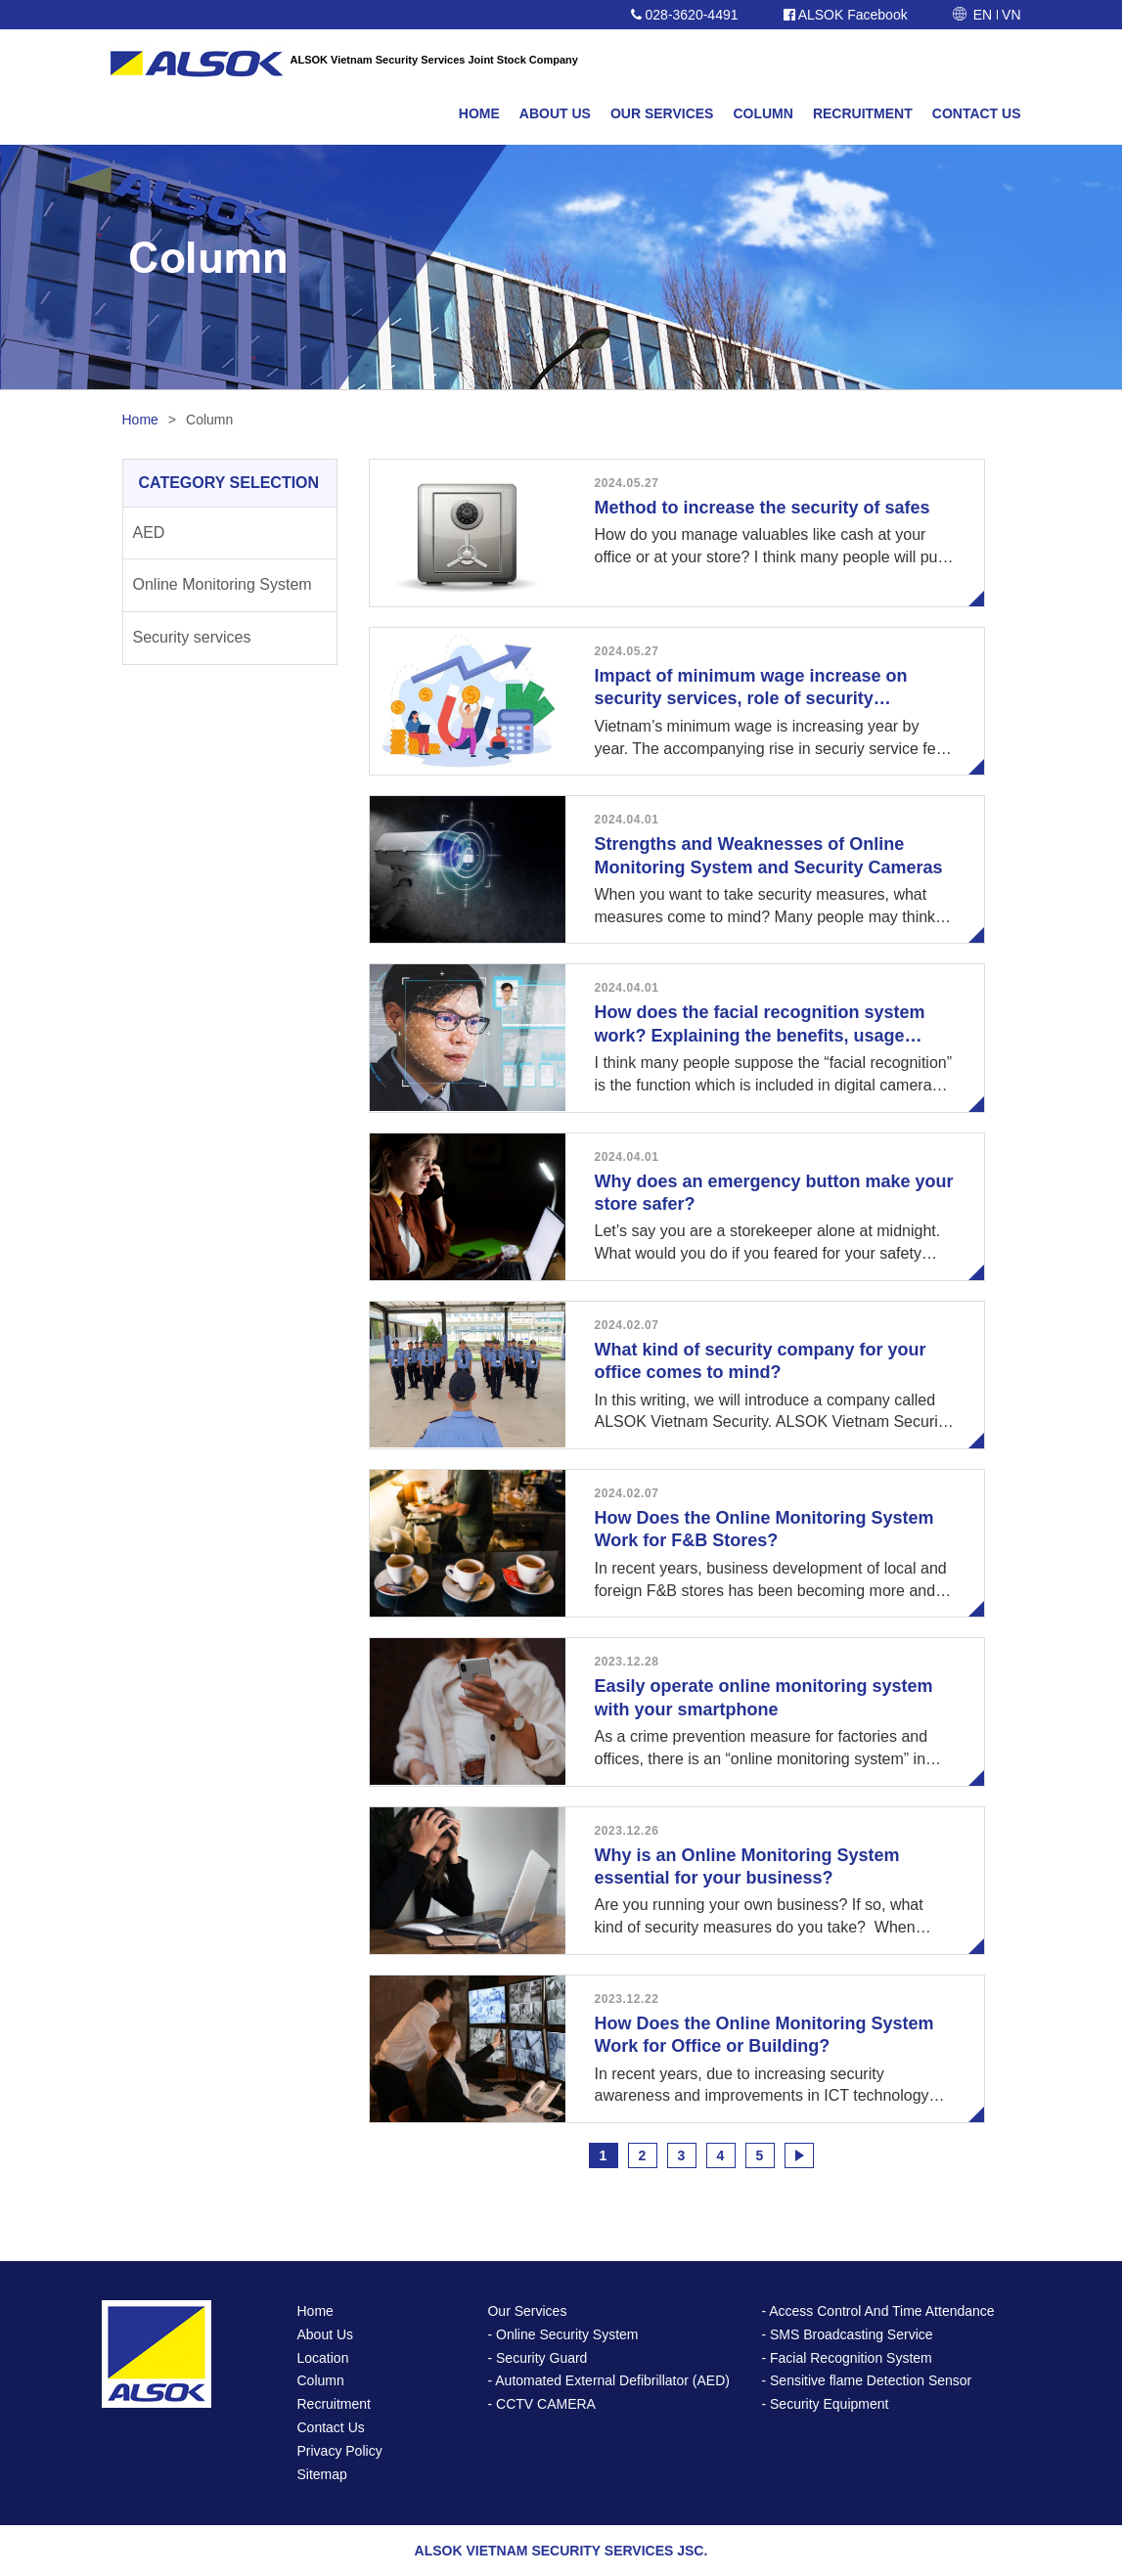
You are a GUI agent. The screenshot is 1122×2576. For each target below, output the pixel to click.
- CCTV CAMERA (541, 2404)
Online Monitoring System (222, 584)
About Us (325, 2334)
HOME (479, 113)
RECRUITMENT (863, 113)
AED (149, 532)
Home (140, 419)
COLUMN (762, 113)
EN (982, 14)
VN (1011, 14)
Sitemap (322, 2474)
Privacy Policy (339, 2451)
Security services (192, 637)
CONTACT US (976, 113)
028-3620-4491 (685, 14)
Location (323, 2358)
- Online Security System (562, 2334)
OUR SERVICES (662, 113)
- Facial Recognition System (846, 2358)
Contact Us (331, 2427)
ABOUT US (555, 113)
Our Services (526, 2311)
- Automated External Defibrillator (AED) (608, 2380)
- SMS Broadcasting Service (846, 2334)
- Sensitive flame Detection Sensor (866, 2380)
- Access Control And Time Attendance (877, 2311)
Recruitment (334, 2404)
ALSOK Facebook (846, 14)
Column (320, 2380)
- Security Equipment (824, 2404)
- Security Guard (537, 2358)
